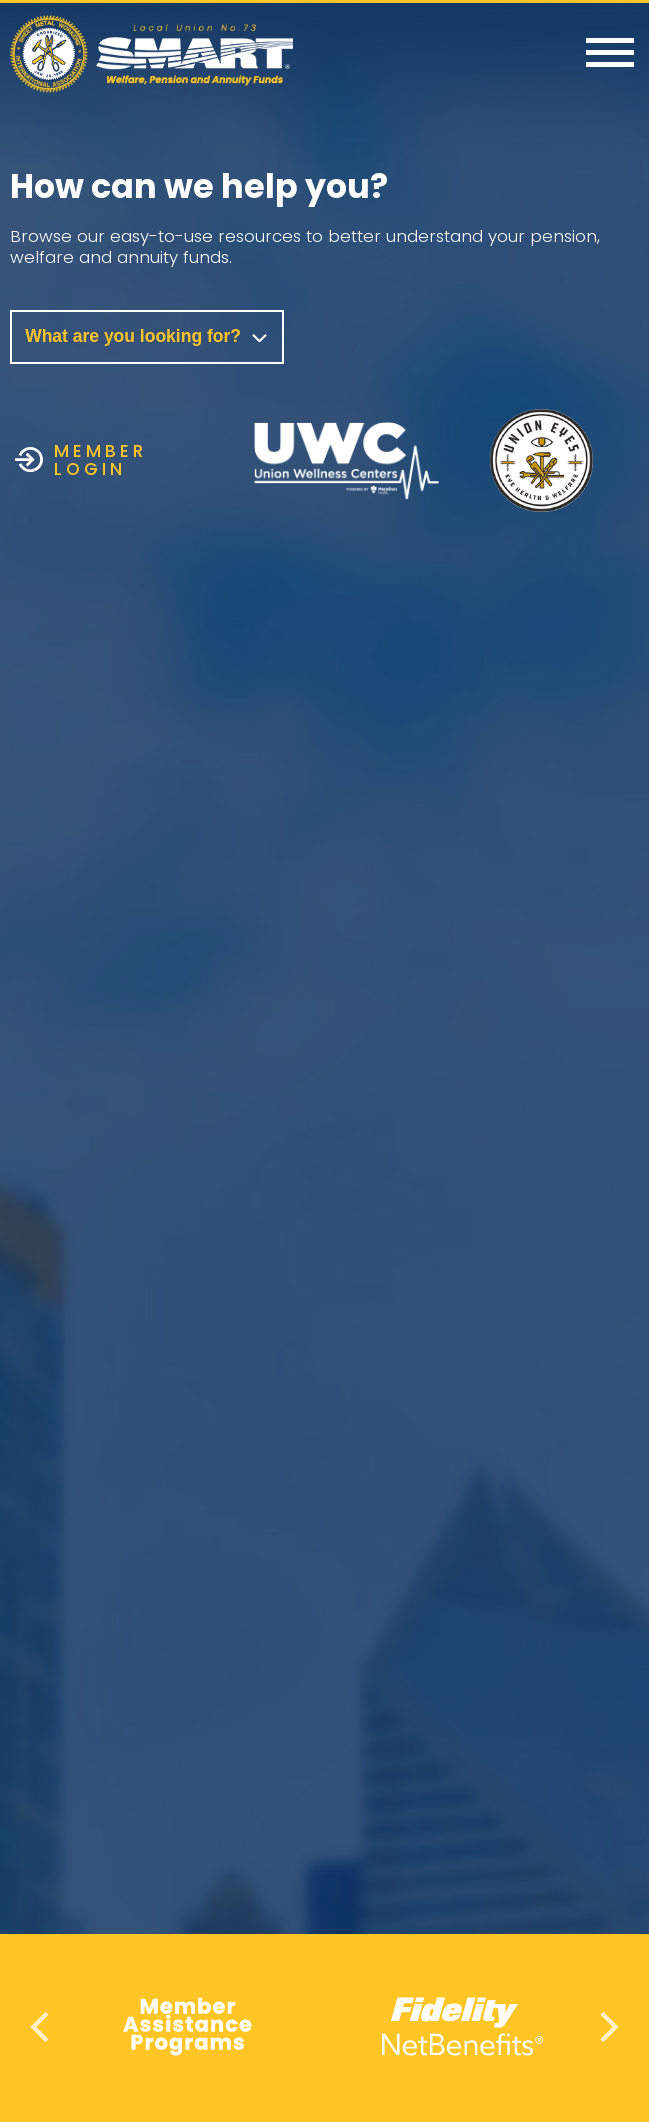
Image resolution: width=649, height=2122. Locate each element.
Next (606, 2026)
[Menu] (610, 54)
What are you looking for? (147, 336)
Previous (42, 2026)
